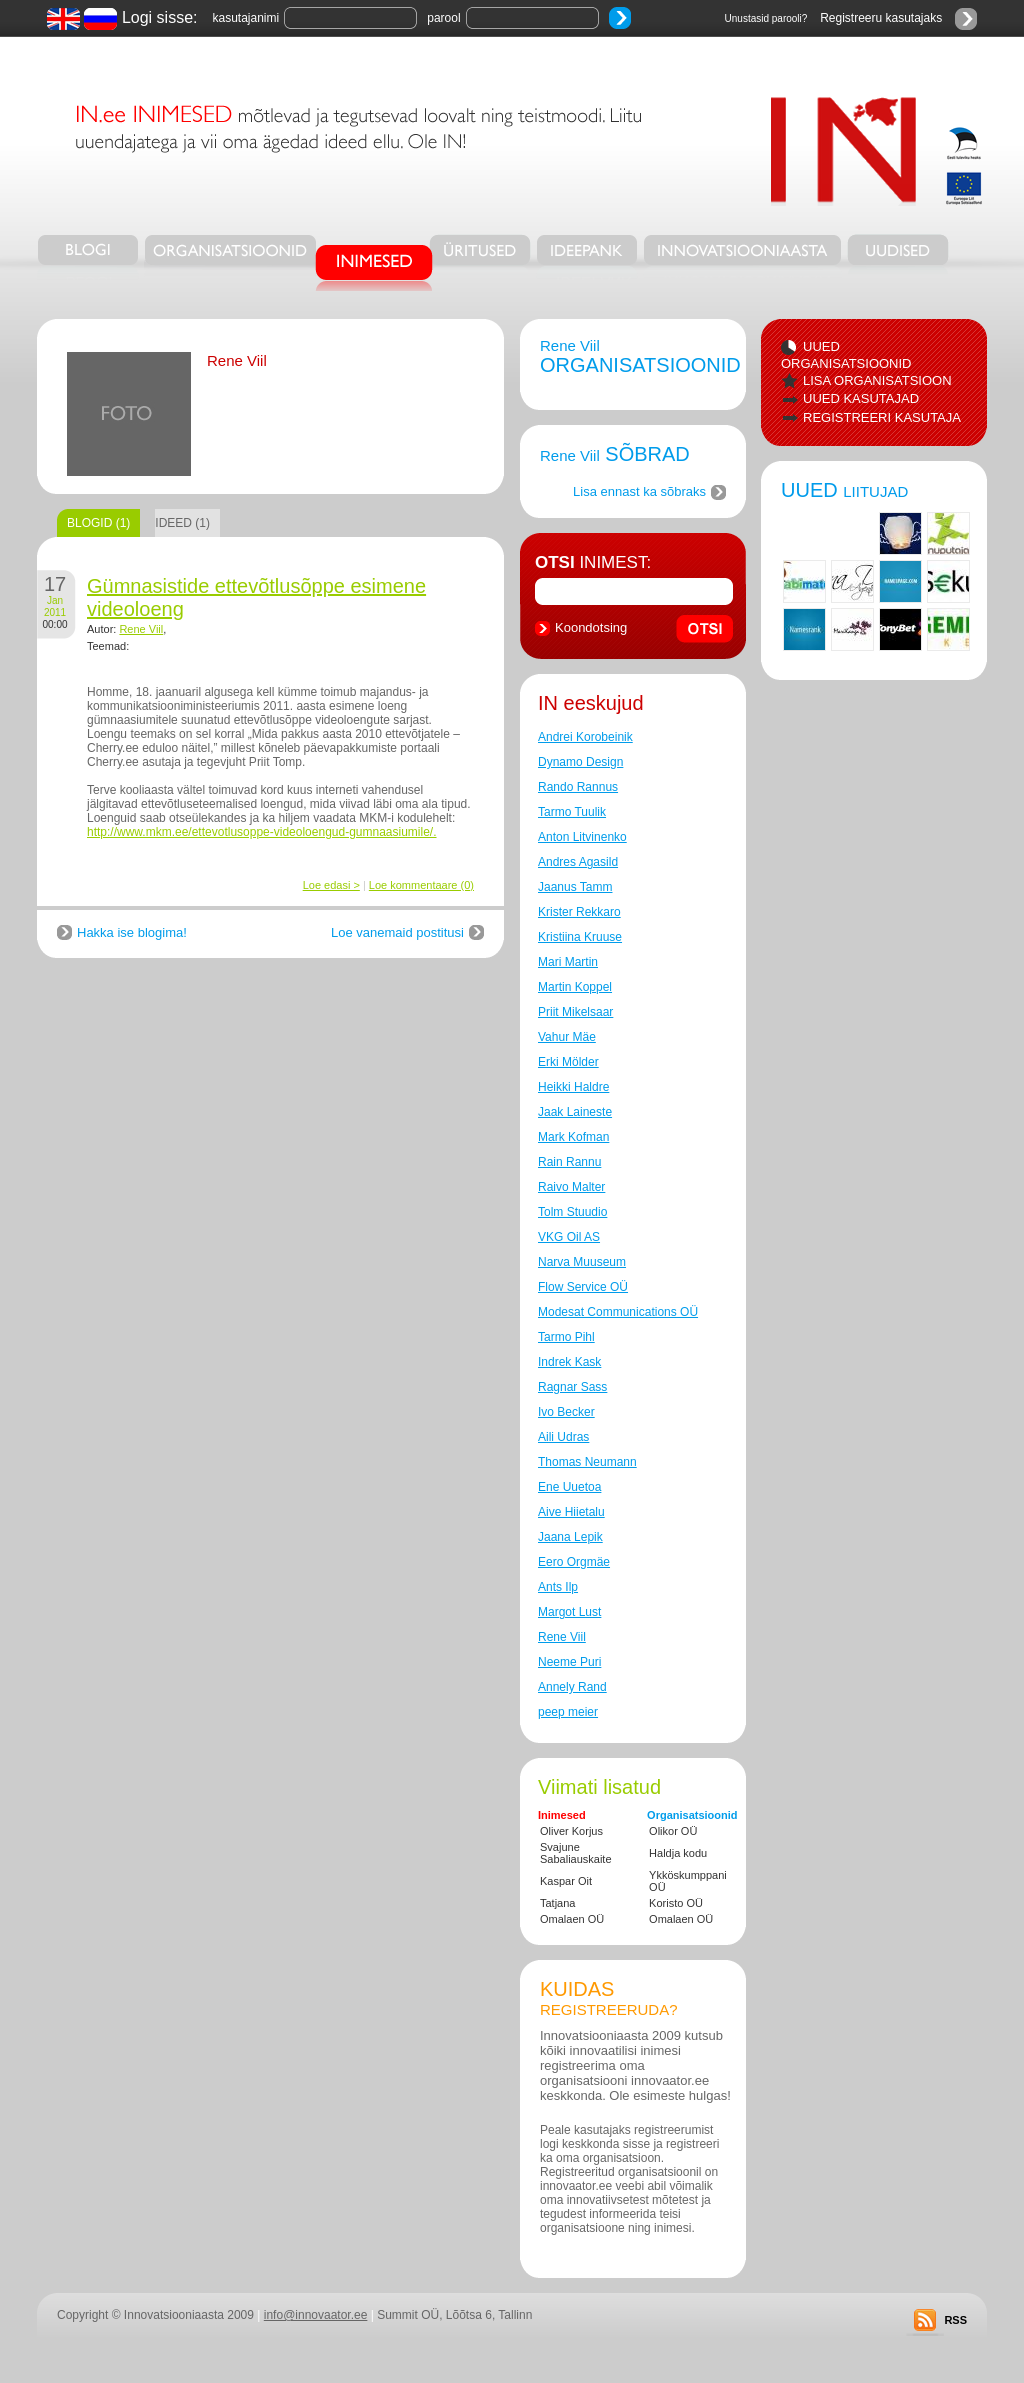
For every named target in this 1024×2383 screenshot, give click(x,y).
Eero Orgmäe (574, 1562)
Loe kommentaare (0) (421, 885)
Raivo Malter (571, 1187)
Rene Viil (141, 629)
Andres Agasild (578, 862)
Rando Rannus (578, 787)
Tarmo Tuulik (572, 812)
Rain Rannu (569, 1162)
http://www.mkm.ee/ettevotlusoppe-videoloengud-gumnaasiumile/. (262, 832)
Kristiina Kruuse (580, 937)
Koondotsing (591, 627)
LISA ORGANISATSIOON (877, 380)
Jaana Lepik (570, 1537)
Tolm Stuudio (572, 1212)
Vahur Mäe (567, 1037)
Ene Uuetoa (569, 1487)
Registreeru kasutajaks (881, 18)
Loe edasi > (331, 885)
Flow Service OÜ (583, 1287)
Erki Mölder (568, 1062)
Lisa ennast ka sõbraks (639, 491)
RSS (955, 2320)
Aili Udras (563, 1437)
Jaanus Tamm (575, 887)
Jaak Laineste (575, 1112)
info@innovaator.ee (316, 2315)
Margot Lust (569, 1612)
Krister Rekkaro (579, 912)
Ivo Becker (566, 1412)
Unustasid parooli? (766, 18)
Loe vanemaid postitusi (397, 932)
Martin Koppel (575, 987)
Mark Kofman (573, 1137)
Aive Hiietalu (571, 1512)
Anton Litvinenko (582, 837)
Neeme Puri (569, 1662)
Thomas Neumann (587, 1462)
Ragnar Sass (572, 1387)
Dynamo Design (580, 762)
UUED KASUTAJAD (861, 398)
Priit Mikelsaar (575, 1012)
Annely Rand (572, 1687)
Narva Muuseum (582, 1262)
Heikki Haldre (573, 1087)
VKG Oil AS (569, 1237)
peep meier (568, 1712)
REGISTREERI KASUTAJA (882, 417)
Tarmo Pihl (566, 1337)
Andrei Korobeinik (585, 737)
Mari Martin (568, 962)
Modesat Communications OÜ (618, 1312)
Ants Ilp (558, 1587)
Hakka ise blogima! (132, 932)
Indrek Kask (569, 1362)
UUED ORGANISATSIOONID (846, 355)
